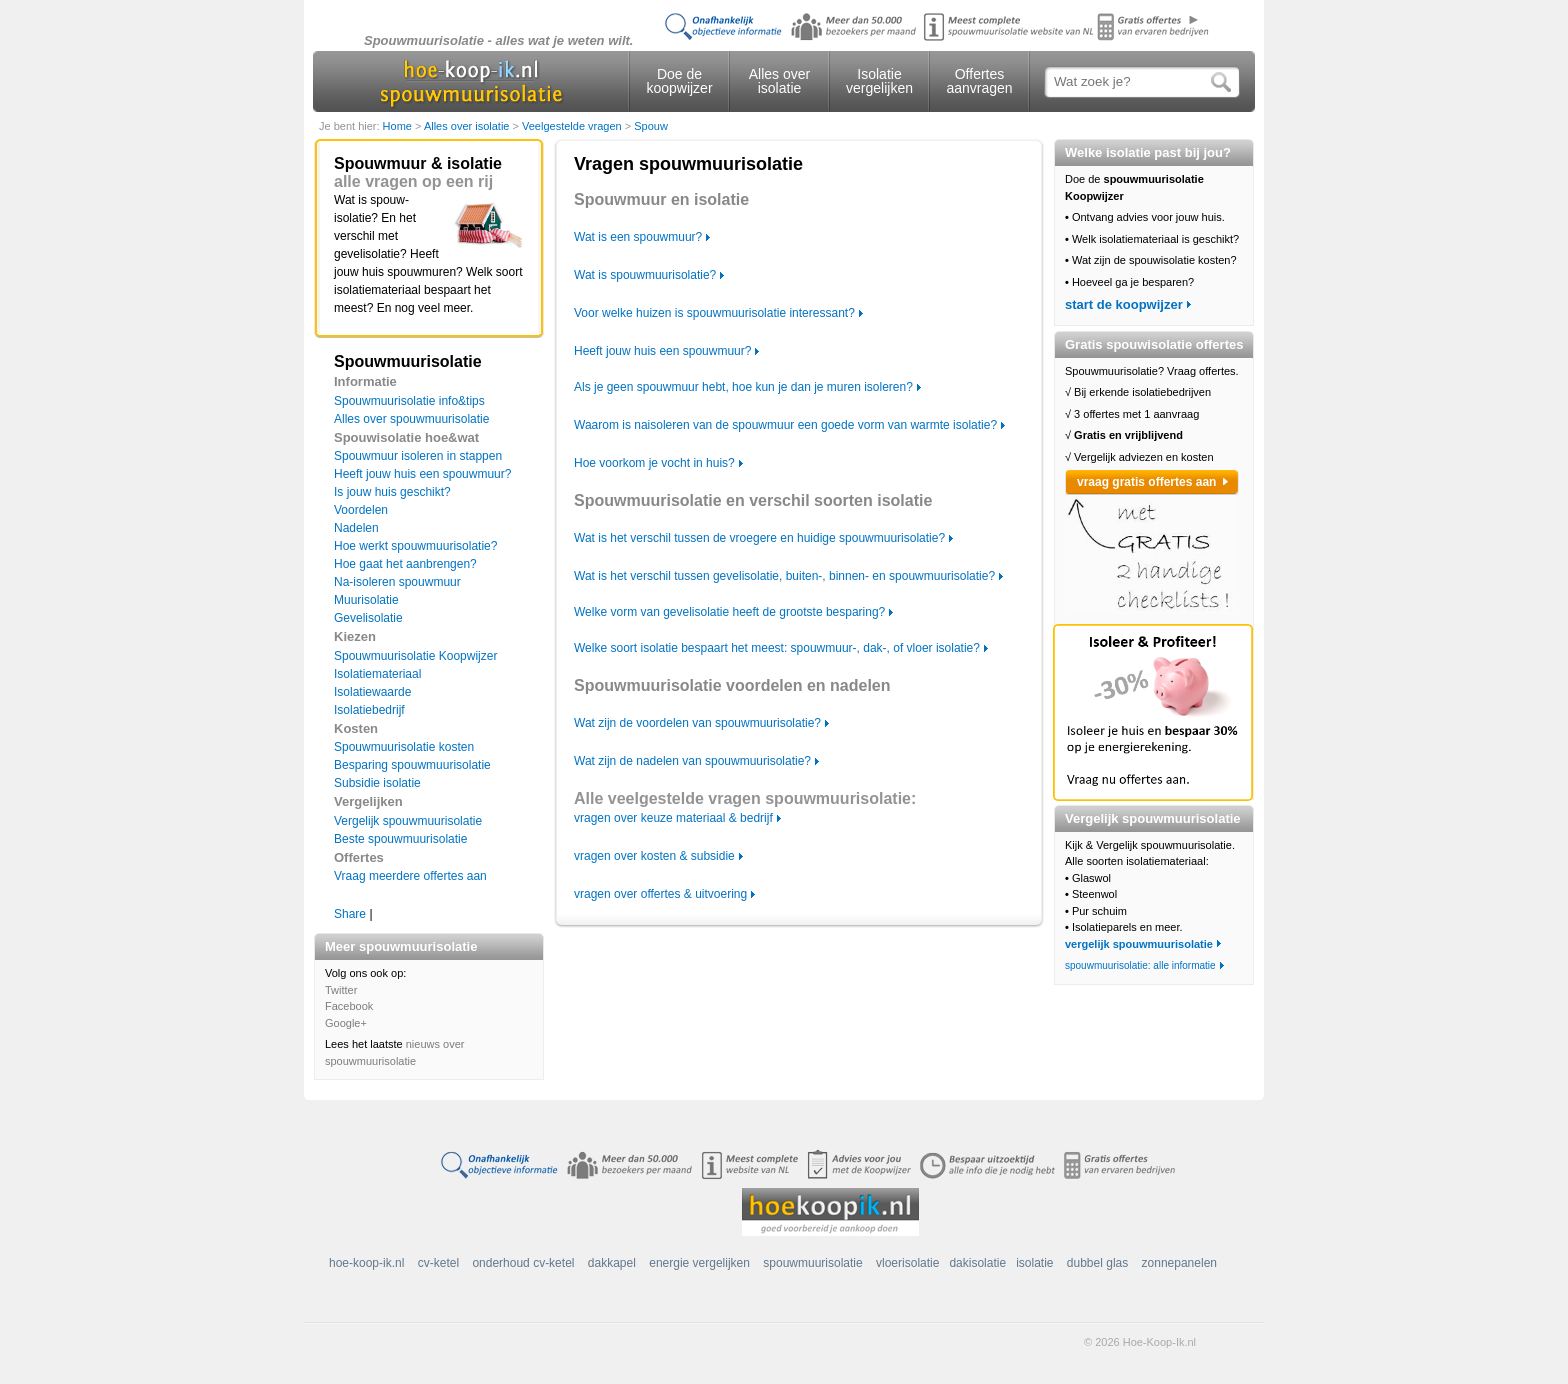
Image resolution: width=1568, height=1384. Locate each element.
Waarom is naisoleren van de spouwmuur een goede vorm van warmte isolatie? (785, 425)
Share (350, 914)
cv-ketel (438, 1263)
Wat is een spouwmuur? (638, 237)
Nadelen (356, 528)
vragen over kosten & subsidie (654, 856)
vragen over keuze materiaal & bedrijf (673, 818)
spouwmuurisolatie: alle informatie (1140, 965)
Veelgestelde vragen (573, 126)
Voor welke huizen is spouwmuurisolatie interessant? (714, 313)
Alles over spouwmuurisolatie (411, 419)
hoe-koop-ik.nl (366, 1263)
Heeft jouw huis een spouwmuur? (422, 474)
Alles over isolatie (779, 81)
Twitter (341, 990)
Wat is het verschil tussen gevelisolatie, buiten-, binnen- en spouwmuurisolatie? (784, 576)
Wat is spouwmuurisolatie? (645, 275)
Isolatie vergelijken (879, 81)
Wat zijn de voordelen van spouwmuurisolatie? (697, 723)
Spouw (651, 126)
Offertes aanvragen (979, 81)
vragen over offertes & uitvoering (660, 894)
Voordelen (361, 510)
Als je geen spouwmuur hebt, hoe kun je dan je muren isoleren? (743, 387)
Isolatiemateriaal (377, 674)
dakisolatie (977, 1263)
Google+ (346, 1023)
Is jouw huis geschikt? (392, 492)
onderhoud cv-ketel (523, 1263)
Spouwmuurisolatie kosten (404, 747)
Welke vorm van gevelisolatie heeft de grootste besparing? (729, 612)
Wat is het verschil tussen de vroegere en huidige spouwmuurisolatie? (759, 538)
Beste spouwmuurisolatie (400, 839)
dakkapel (612, 1263)
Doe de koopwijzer (679, 81)
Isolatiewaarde (372, 692)
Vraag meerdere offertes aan (410, 876)
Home (399, 126)
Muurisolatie (366, 600)
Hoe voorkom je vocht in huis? (654, 463)
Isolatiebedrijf (369, 710)
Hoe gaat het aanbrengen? (405, 564)
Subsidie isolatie (377, 783)
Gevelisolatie (368, 618)
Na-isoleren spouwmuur (397, 582)
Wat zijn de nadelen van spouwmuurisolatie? (692, 761)
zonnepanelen (1179, 1263)
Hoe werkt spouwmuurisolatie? (415, 546)
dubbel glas (1097, 1263)
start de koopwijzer (1124, 304)
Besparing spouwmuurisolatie (412, 765)
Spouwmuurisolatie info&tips (409, 401)
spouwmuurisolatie (812, 1263)
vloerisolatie (907, 1263)
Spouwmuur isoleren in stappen (418, 456)
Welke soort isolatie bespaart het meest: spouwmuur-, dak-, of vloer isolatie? (777, 648)
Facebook (349, 1006)
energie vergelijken (699, 1263)
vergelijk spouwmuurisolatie (1139, 944)
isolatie (1034, 1263)
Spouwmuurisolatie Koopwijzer (415, 656)
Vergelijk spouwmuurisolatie (408, 821)
